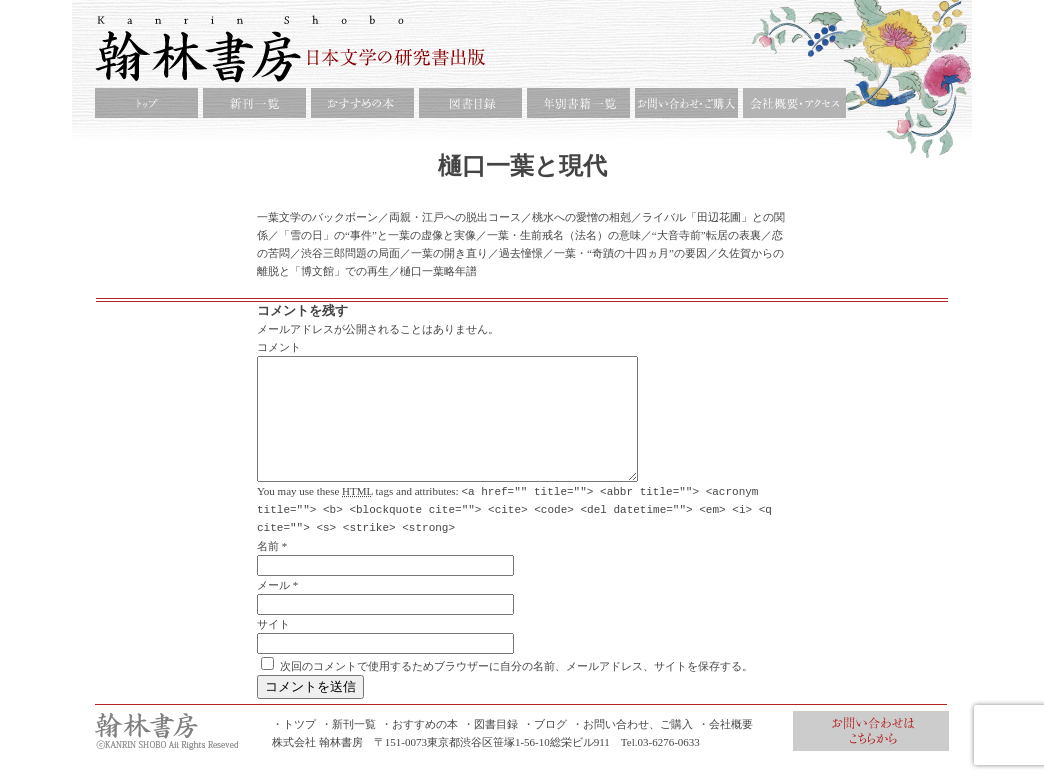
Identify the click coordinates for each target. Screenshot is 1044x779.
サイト (273, 647)
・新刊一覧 (348, 747)
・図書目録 (490, 747)
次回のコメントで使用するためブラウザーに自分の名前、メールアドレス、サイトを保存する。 (516, 689)
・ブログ (545, 747)
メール (273, 608)
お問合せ (871, 754)
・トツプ (294, 747)
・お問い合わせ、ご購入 (632, 747)
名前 (268, 569)
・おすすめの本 (419, 747)
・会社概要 (725, 747)
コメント (279, 347)
